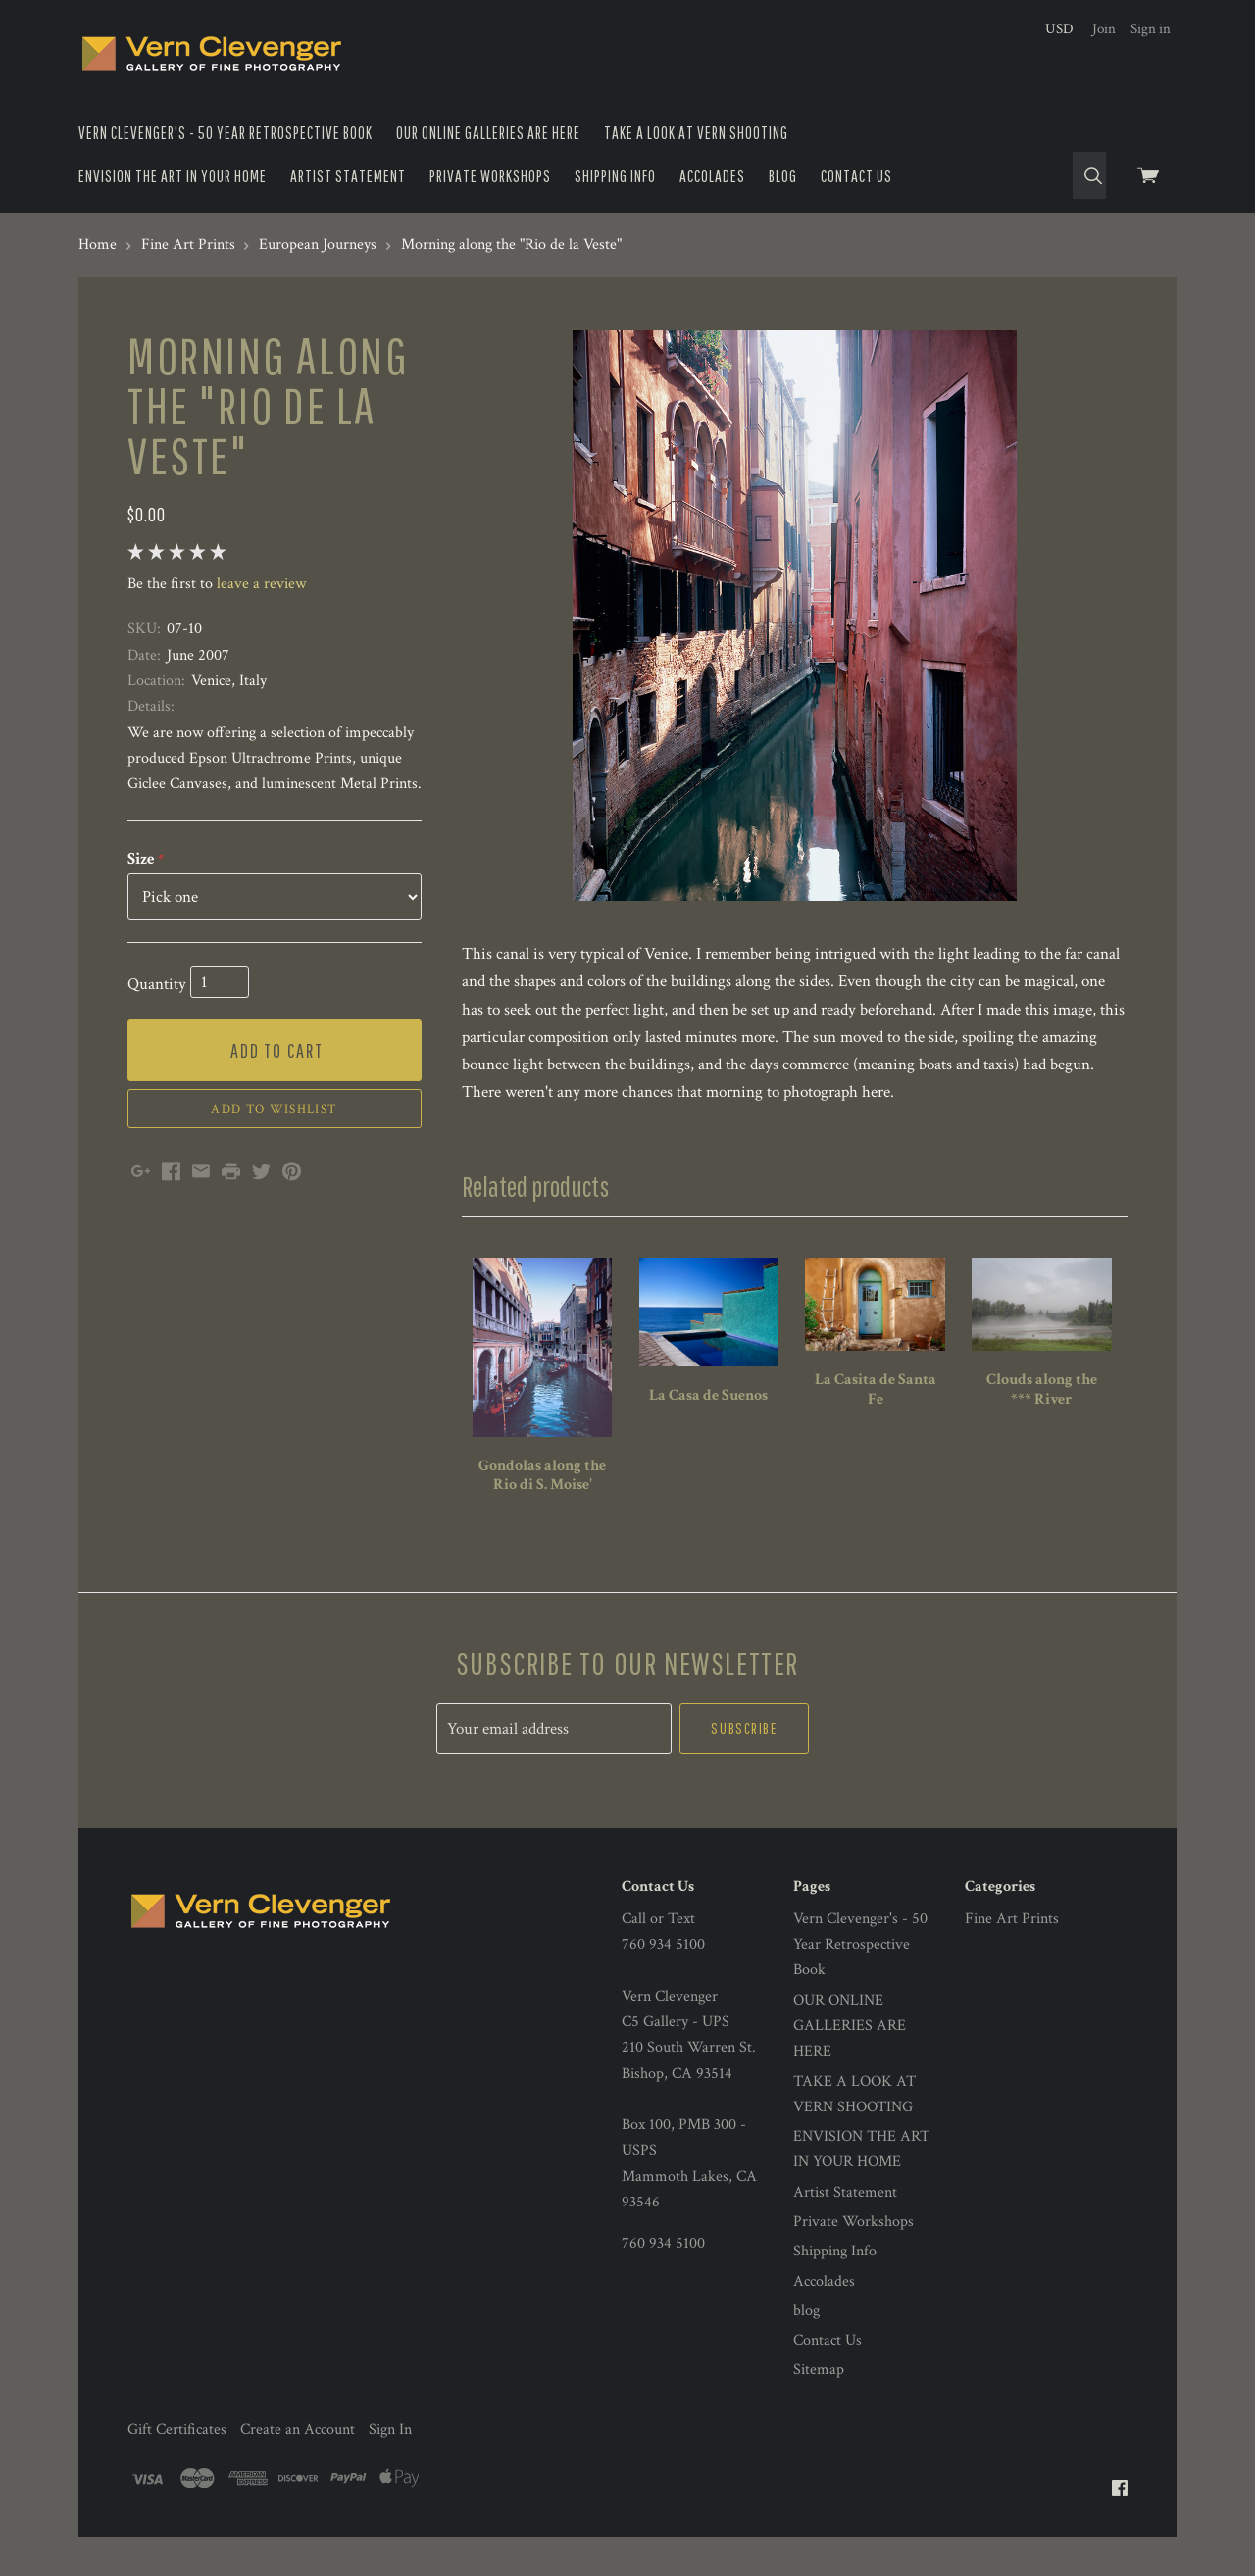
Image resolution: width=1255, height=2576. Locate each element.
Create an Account (297, 2429)
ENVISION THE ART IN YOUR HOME (172, 176)
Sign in (1150, 29)
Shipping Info (615, 176)
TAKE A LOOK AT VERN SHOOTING (696, 133)
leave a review (261, 583)
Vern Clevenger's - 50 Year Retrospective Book (225, 133)
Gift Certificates (176, 2429)
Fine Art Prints (1012, 1918)
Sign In (390, 2429)
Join (1104, 29)
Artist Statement (348, 176)
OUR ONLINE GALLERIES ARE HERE (488, 133)
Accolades (712, 176)
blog (783, 176)
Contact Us (856, 176)
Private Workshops (490, 176)
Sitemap (818, 2369)
